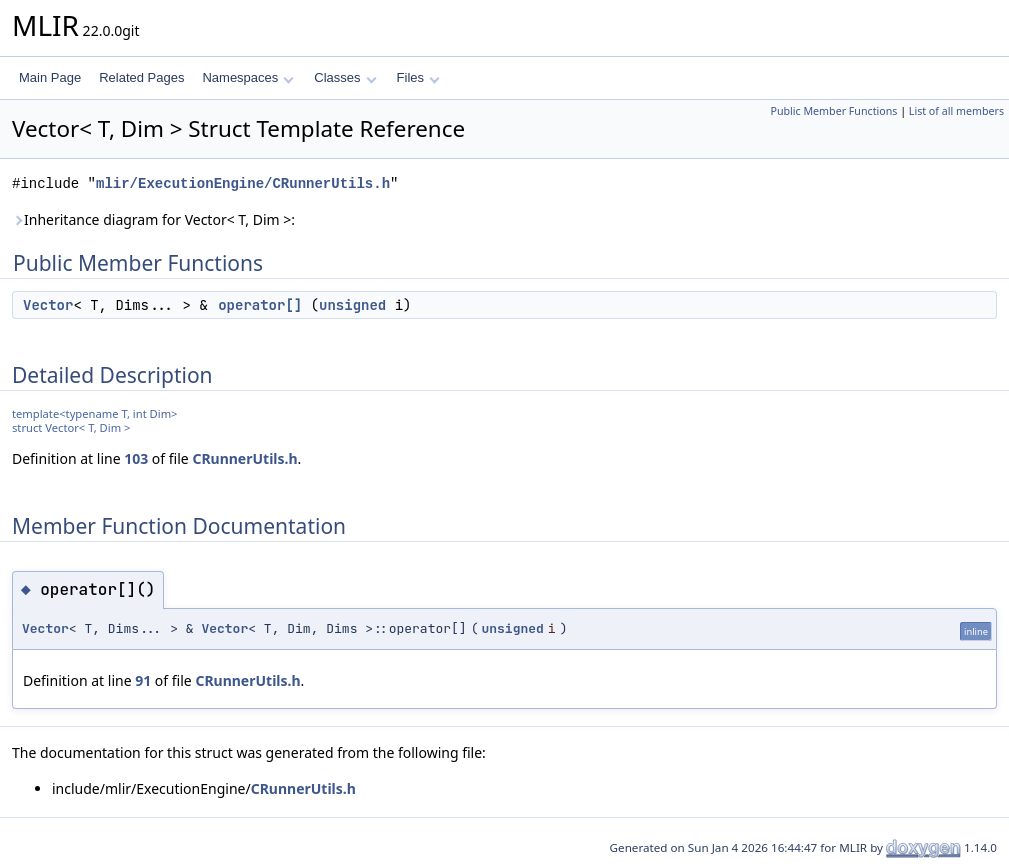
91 (143, 680)
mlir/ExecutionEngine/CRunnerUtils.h (243, 183)
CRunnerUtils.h (244, 458)
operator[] (260, 305)
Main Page (50, 77)
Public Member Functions (833, 111)
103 (136, 458)
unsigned (352, 305)
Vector (48, 305)
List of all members (956, 111)
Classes (345, 77)
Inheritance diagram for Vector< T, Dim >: (153, 219)
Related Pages (141, 77)
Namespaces (247, 77)
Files (418, 77)
